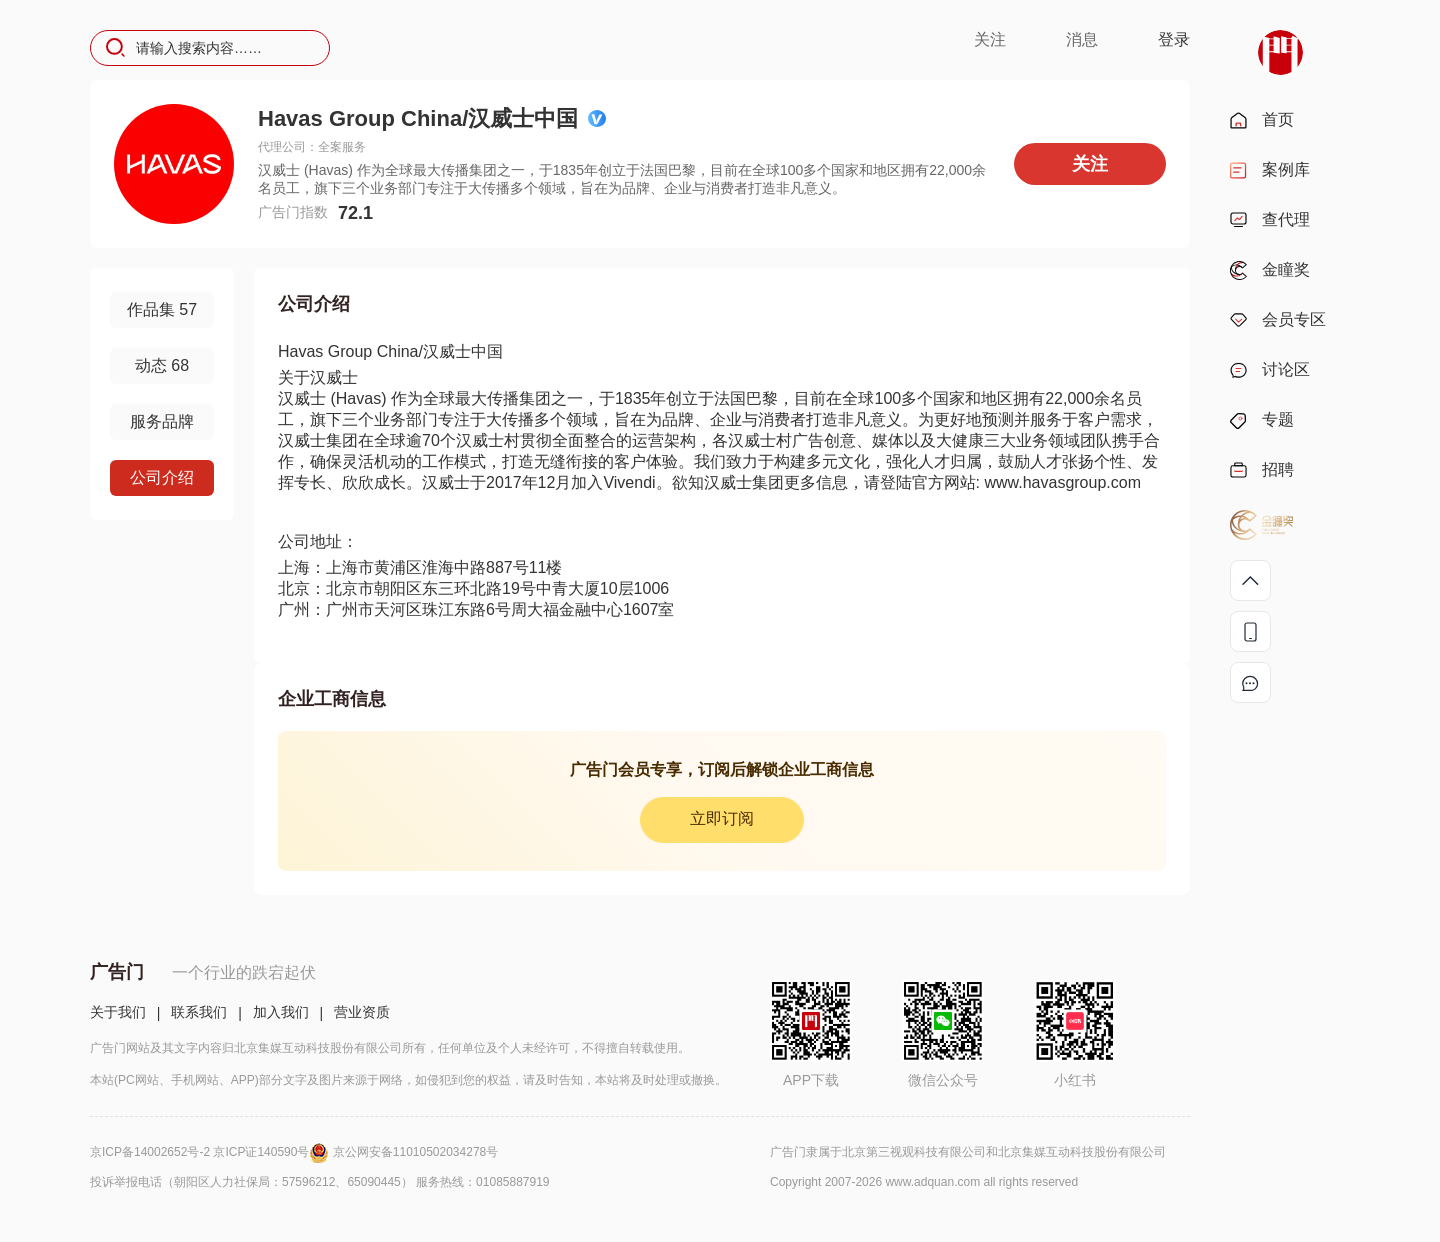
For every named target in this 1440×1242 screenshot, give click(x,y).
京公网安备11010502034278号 (415, 1152)
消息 (1082, 39)
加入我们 (281, 1012)
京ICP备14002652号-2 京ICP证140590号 (211, 1152)
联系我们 (199, 1012)
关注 (990, 39)
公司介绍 (162, 477)
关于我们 (118, 1012)
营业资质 (362, 1012)
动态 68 (162, 365)
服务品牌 (162, 421)
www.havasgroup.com (1062, 482)
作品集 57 (162, 309)
